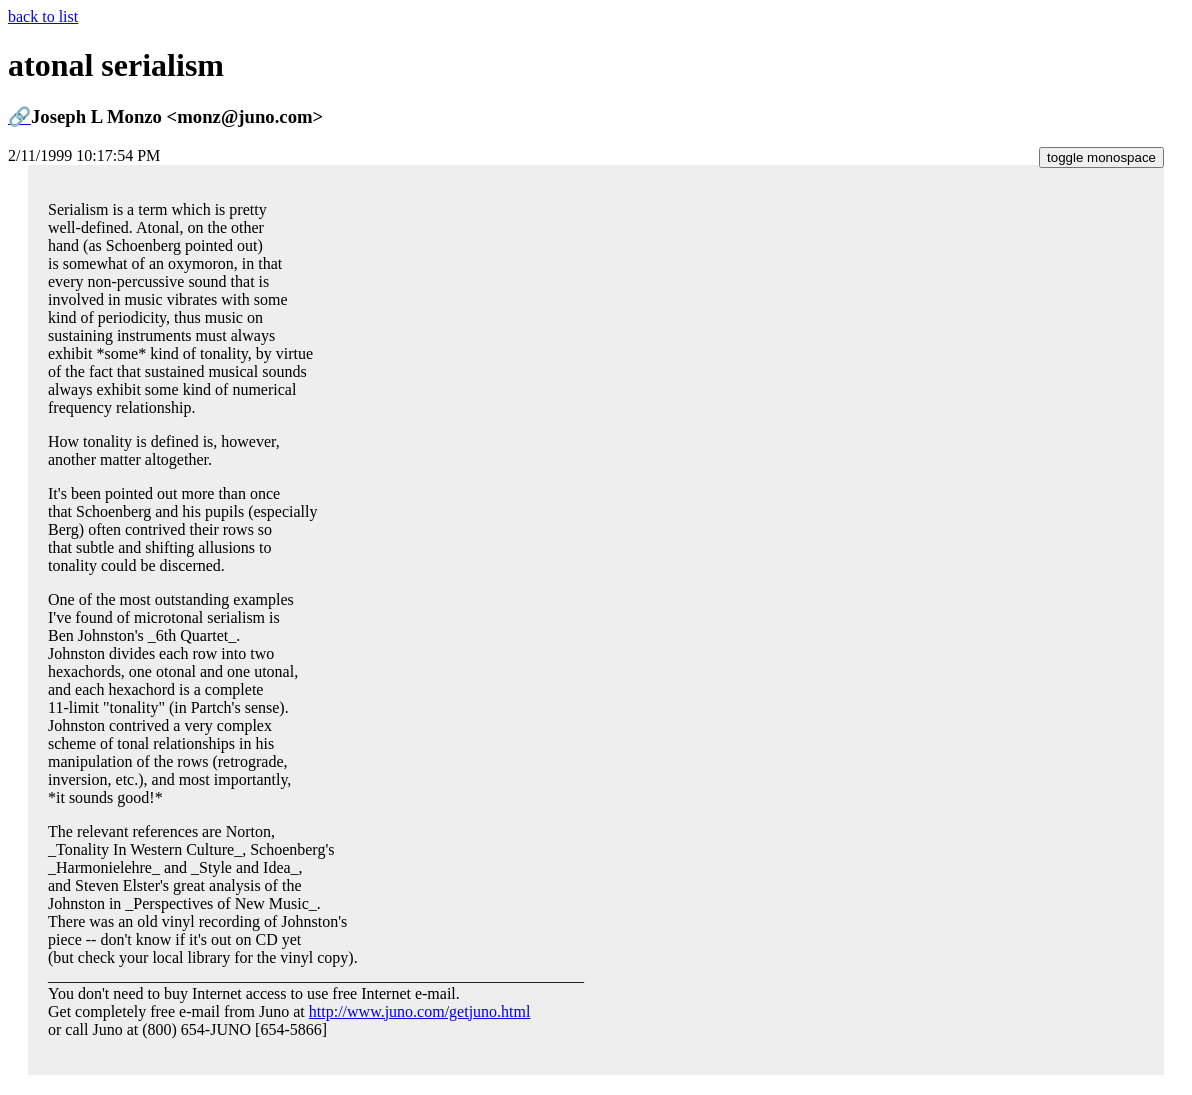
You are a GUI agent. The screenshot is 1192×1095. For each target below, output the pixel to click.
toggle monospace (1101, 157)
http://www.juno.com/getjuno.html (420, 1011)
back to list (43, 16)
